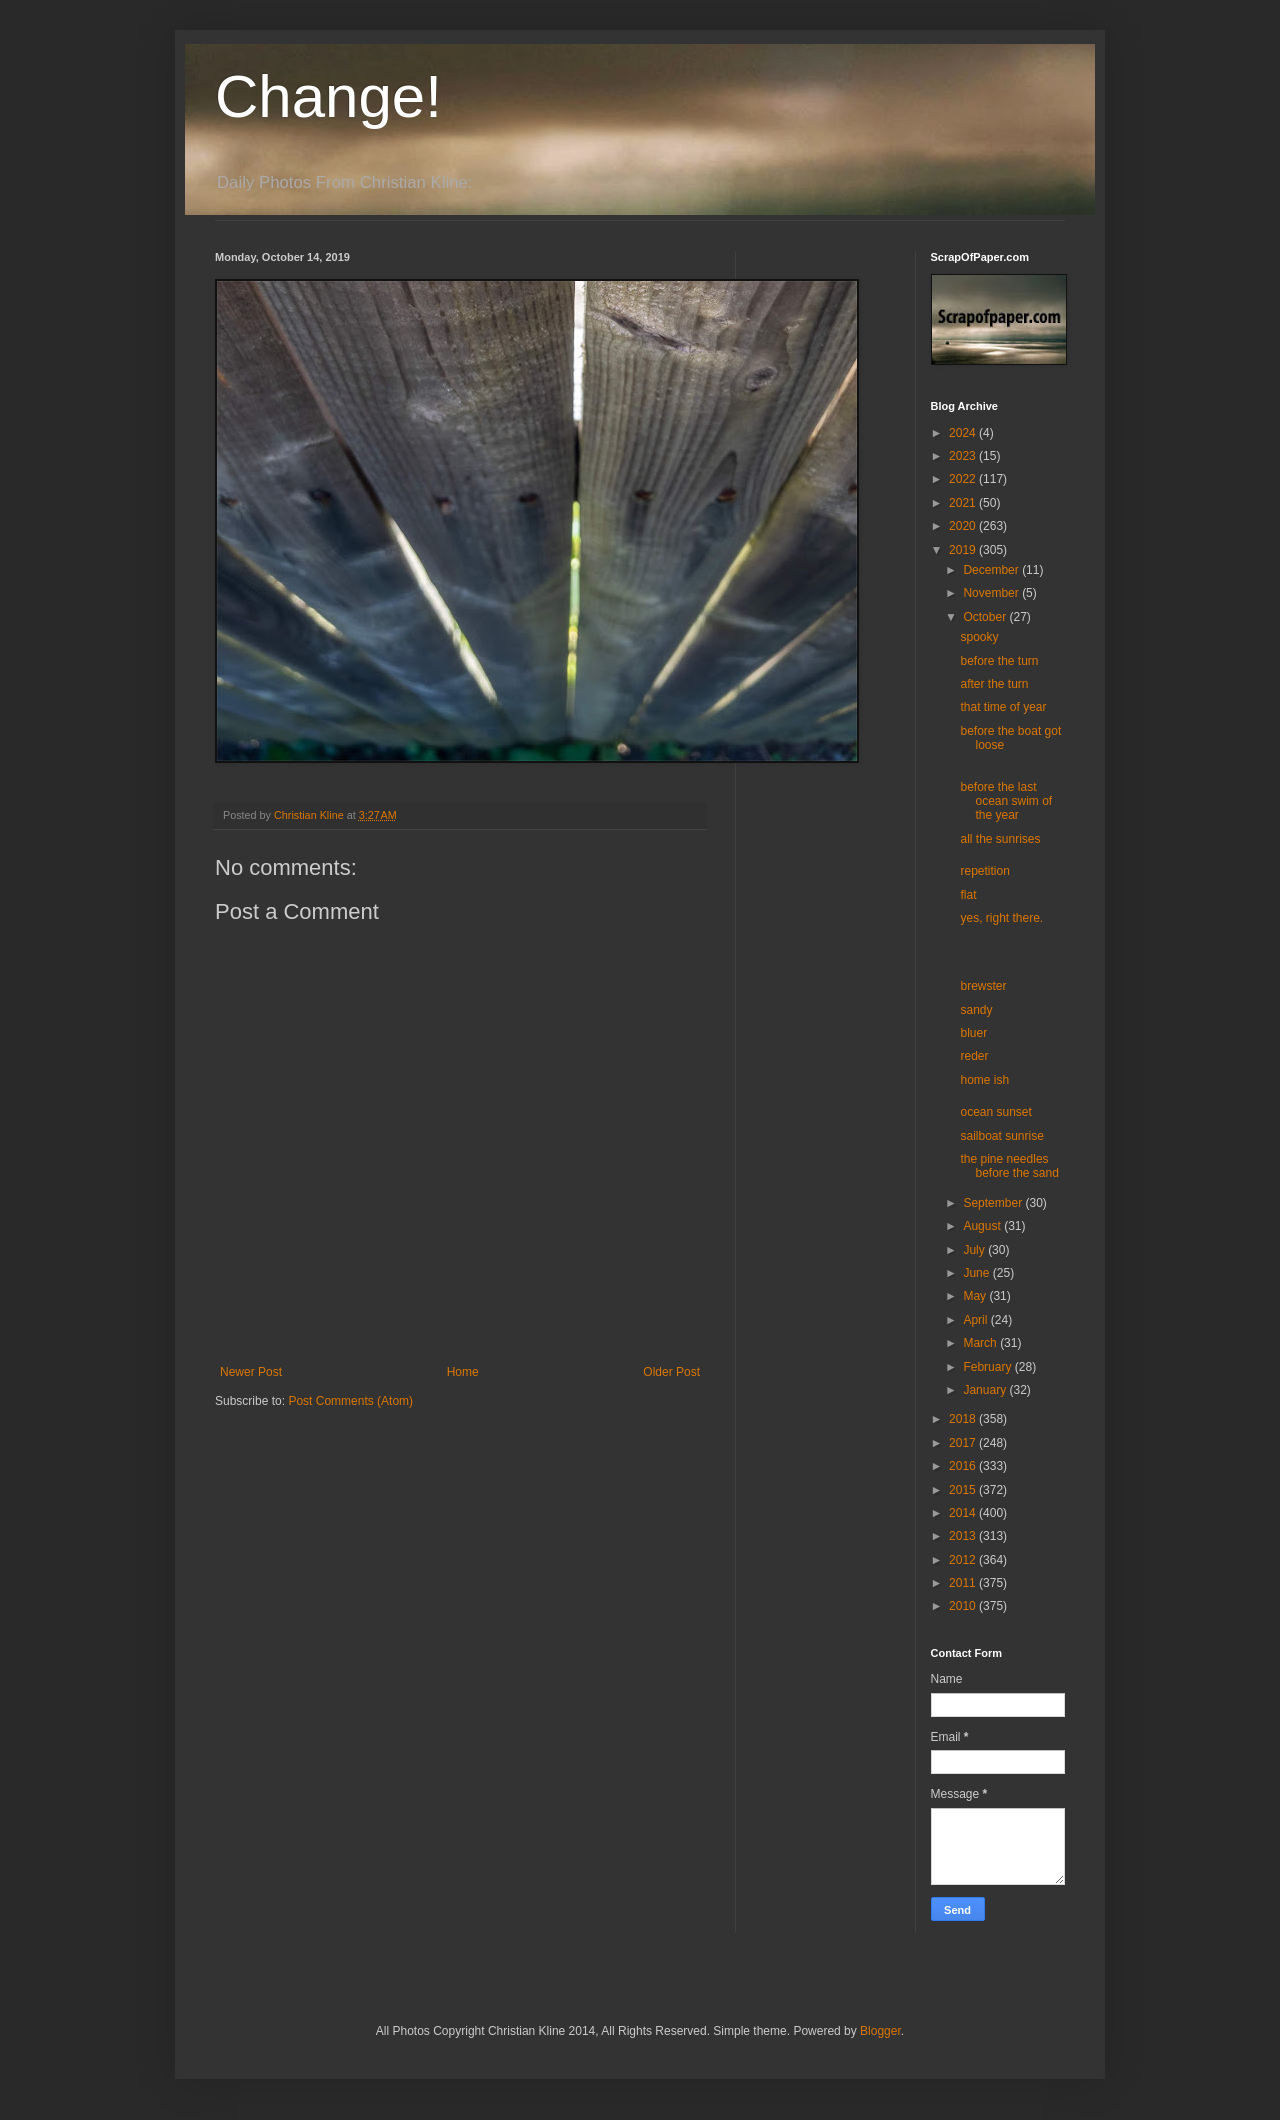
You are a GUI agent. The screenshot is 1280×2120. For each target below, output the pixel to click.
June (977, 1273)
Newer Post (251, 1372)
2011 (964, 1583)
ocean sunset (995, 1112)
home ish (984, 1080)
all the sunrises (1000, 839)
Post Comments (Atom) (350, 1401)
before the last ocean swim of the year (1006, 801)
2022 (964, 479)
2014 (964, 1513)
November (992, 593)
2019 (964, 550)
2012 (964, 1560)
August (983, 1226)
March (981, 1343)
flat (968, 895)
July (975, 1250)
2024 (964, 433)
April (976, 1320)
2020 (964, 526)
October (986, 617)
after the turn (994, 684)
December (992, 570)
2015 (964, 1490)
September (994, 1203)
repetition (984, 871)
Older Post (671, 1372)
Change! (328, 96)
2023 (964, 456)
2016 (964, 1466)
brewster (983, 986)
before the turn (999, 661)
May (976, 1296)
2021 (964, 503)
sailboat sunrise (1001, 1136)
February (988, 1367)
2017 (964, 1443)
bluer (973, 1033)
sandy (976, 1010)
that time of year (1003, 707)
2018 (964, 1419)
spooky (979, 637)
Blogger (880, 2031)
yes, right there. (1001, 918)
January (986, 1390)
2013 (964, 1536)
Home (463, 1372)
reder (974, 1056)
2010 (964, 1606)
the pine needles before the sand (1009, 1166)
